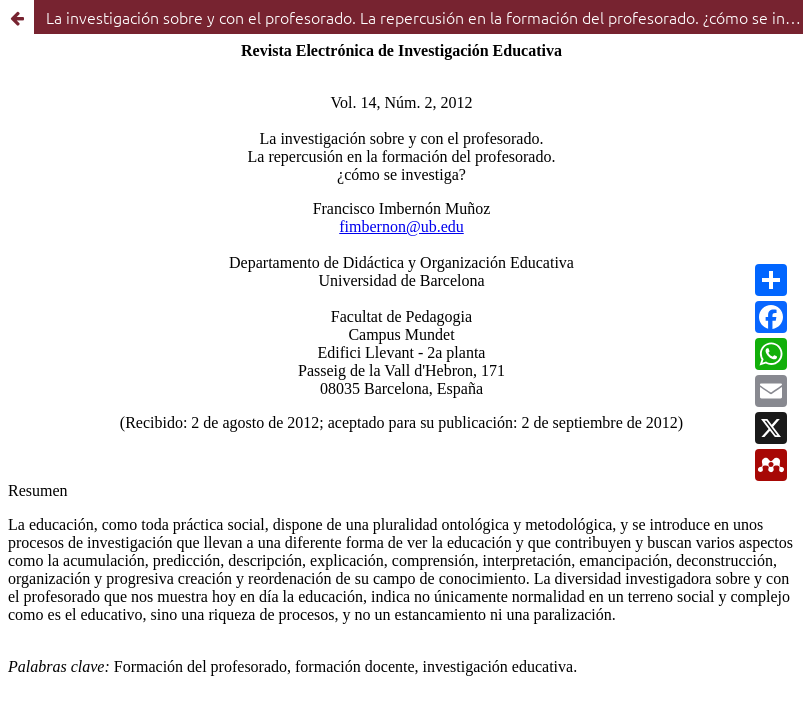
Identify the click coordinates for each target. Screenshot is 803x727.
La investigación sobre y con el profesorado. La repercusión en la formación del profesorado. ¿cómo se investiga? (424, 17)
